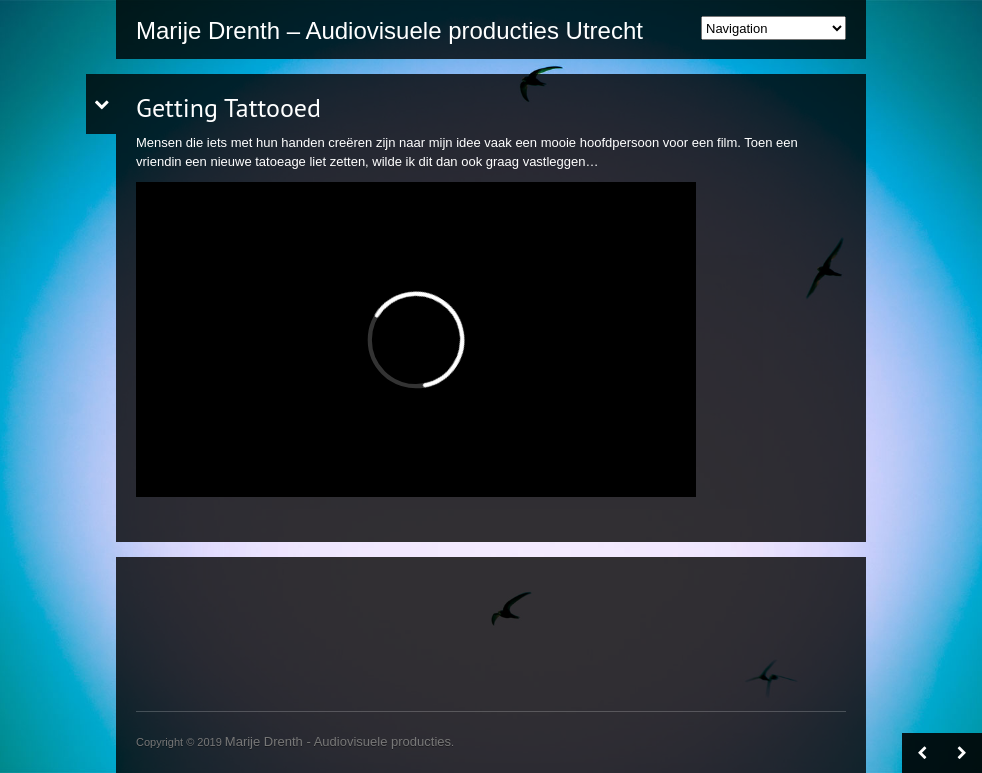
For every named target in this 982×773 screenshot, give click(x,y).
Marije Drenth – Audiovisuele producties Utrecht (389, 30)
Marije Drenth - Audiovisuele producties (338, 741)
